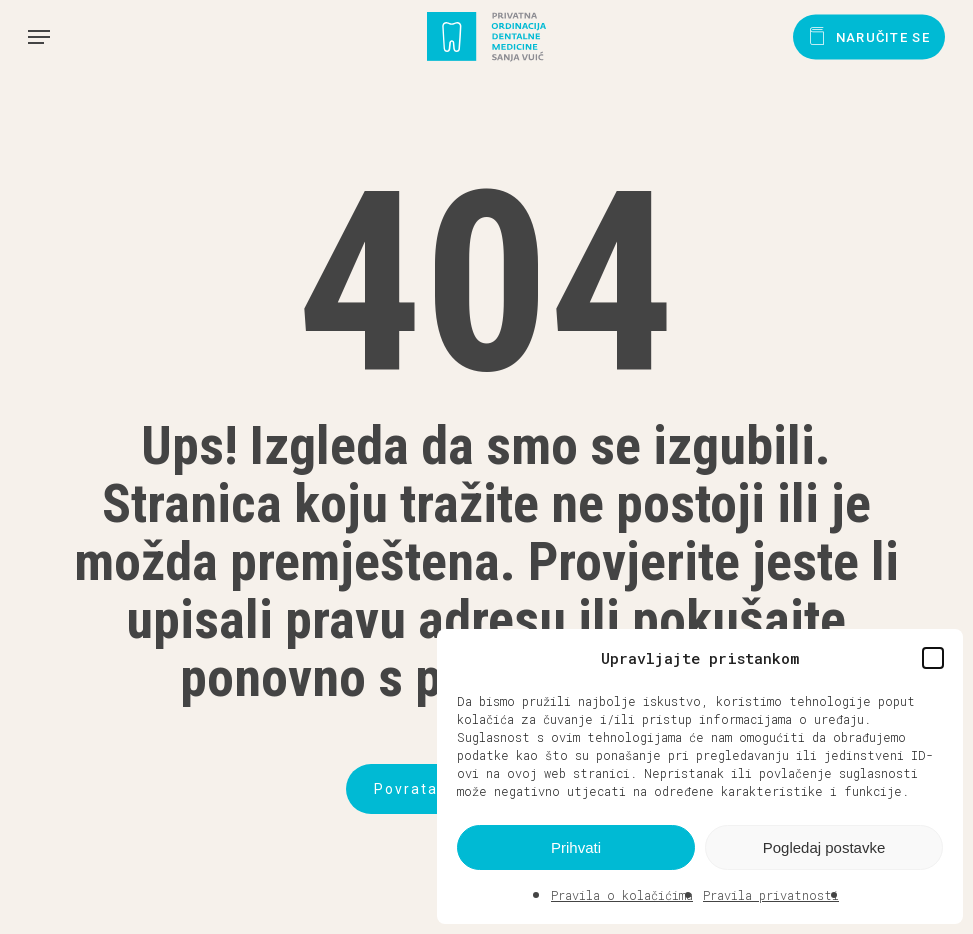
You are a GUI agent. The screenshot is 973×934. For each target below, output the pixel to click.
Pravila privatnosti (771, 895)
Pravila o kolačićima (622, 895)
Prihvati (576, 847)
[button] (933, 658)
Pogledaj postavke (824, 847)
